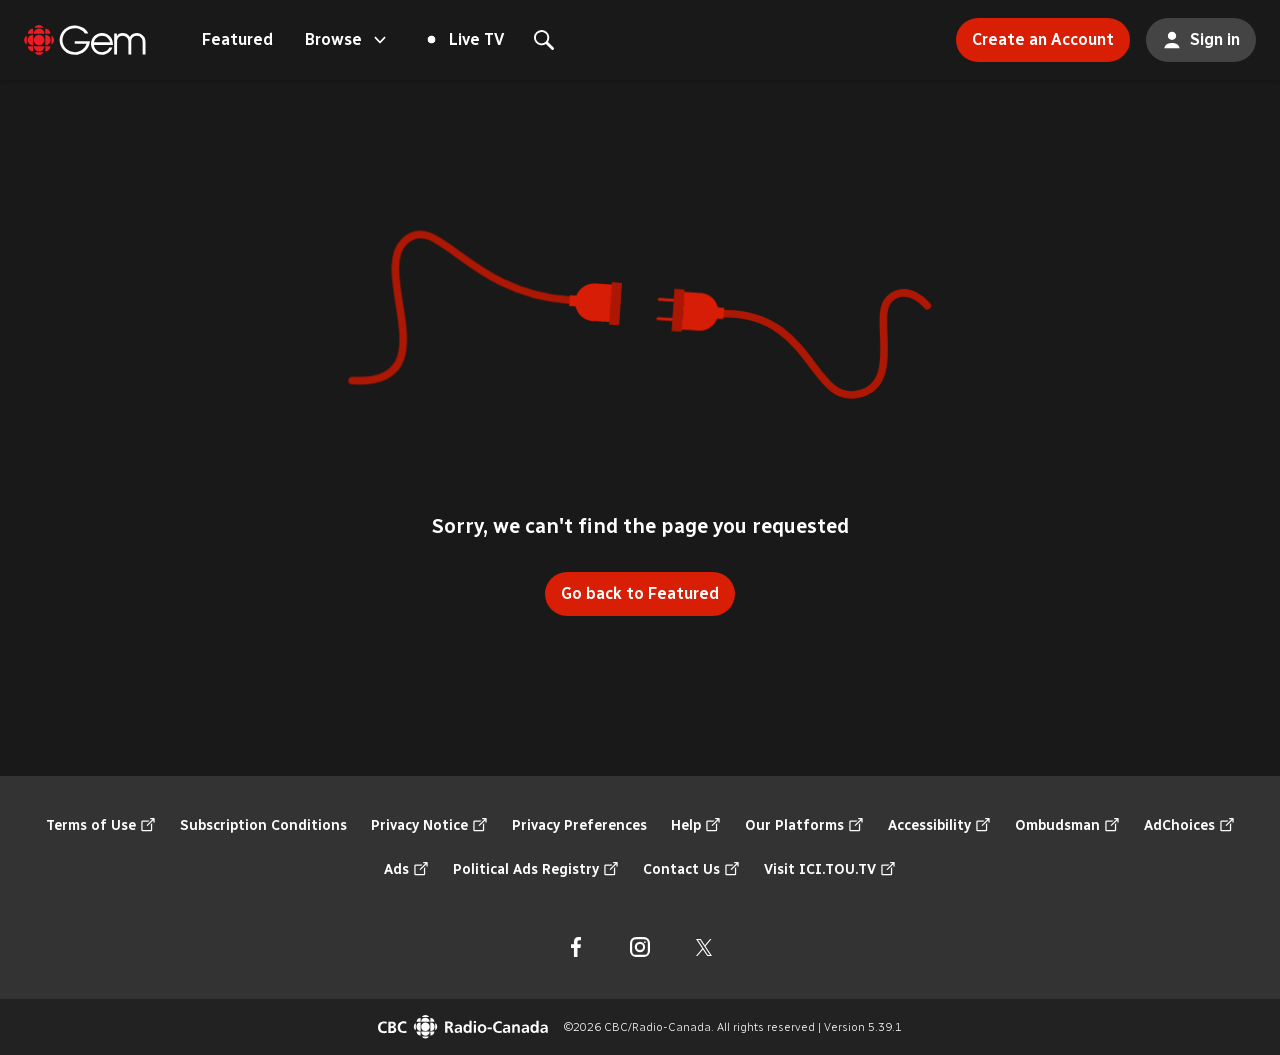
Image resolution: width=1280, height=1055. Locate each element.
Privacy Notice (429, 826)
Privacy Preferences (579, 825)
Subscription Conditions (263, 825)
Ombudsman (1067, 826)
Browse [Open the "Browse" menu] (347, 40)
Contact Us (691, 870)
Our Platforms (804, 826)
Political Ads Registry (536, 870)
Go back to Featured (640, 593)
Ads (406, 870)
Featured (237, 39)
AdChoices (1189, 826)
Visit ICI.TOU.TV (830, 870)
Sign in (1193, 34)
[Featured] (85, 40)
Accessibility (939, 826)
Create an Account (1035, 33)
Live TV (466, 39)
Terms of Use (101, 826)
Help (696, 826)
